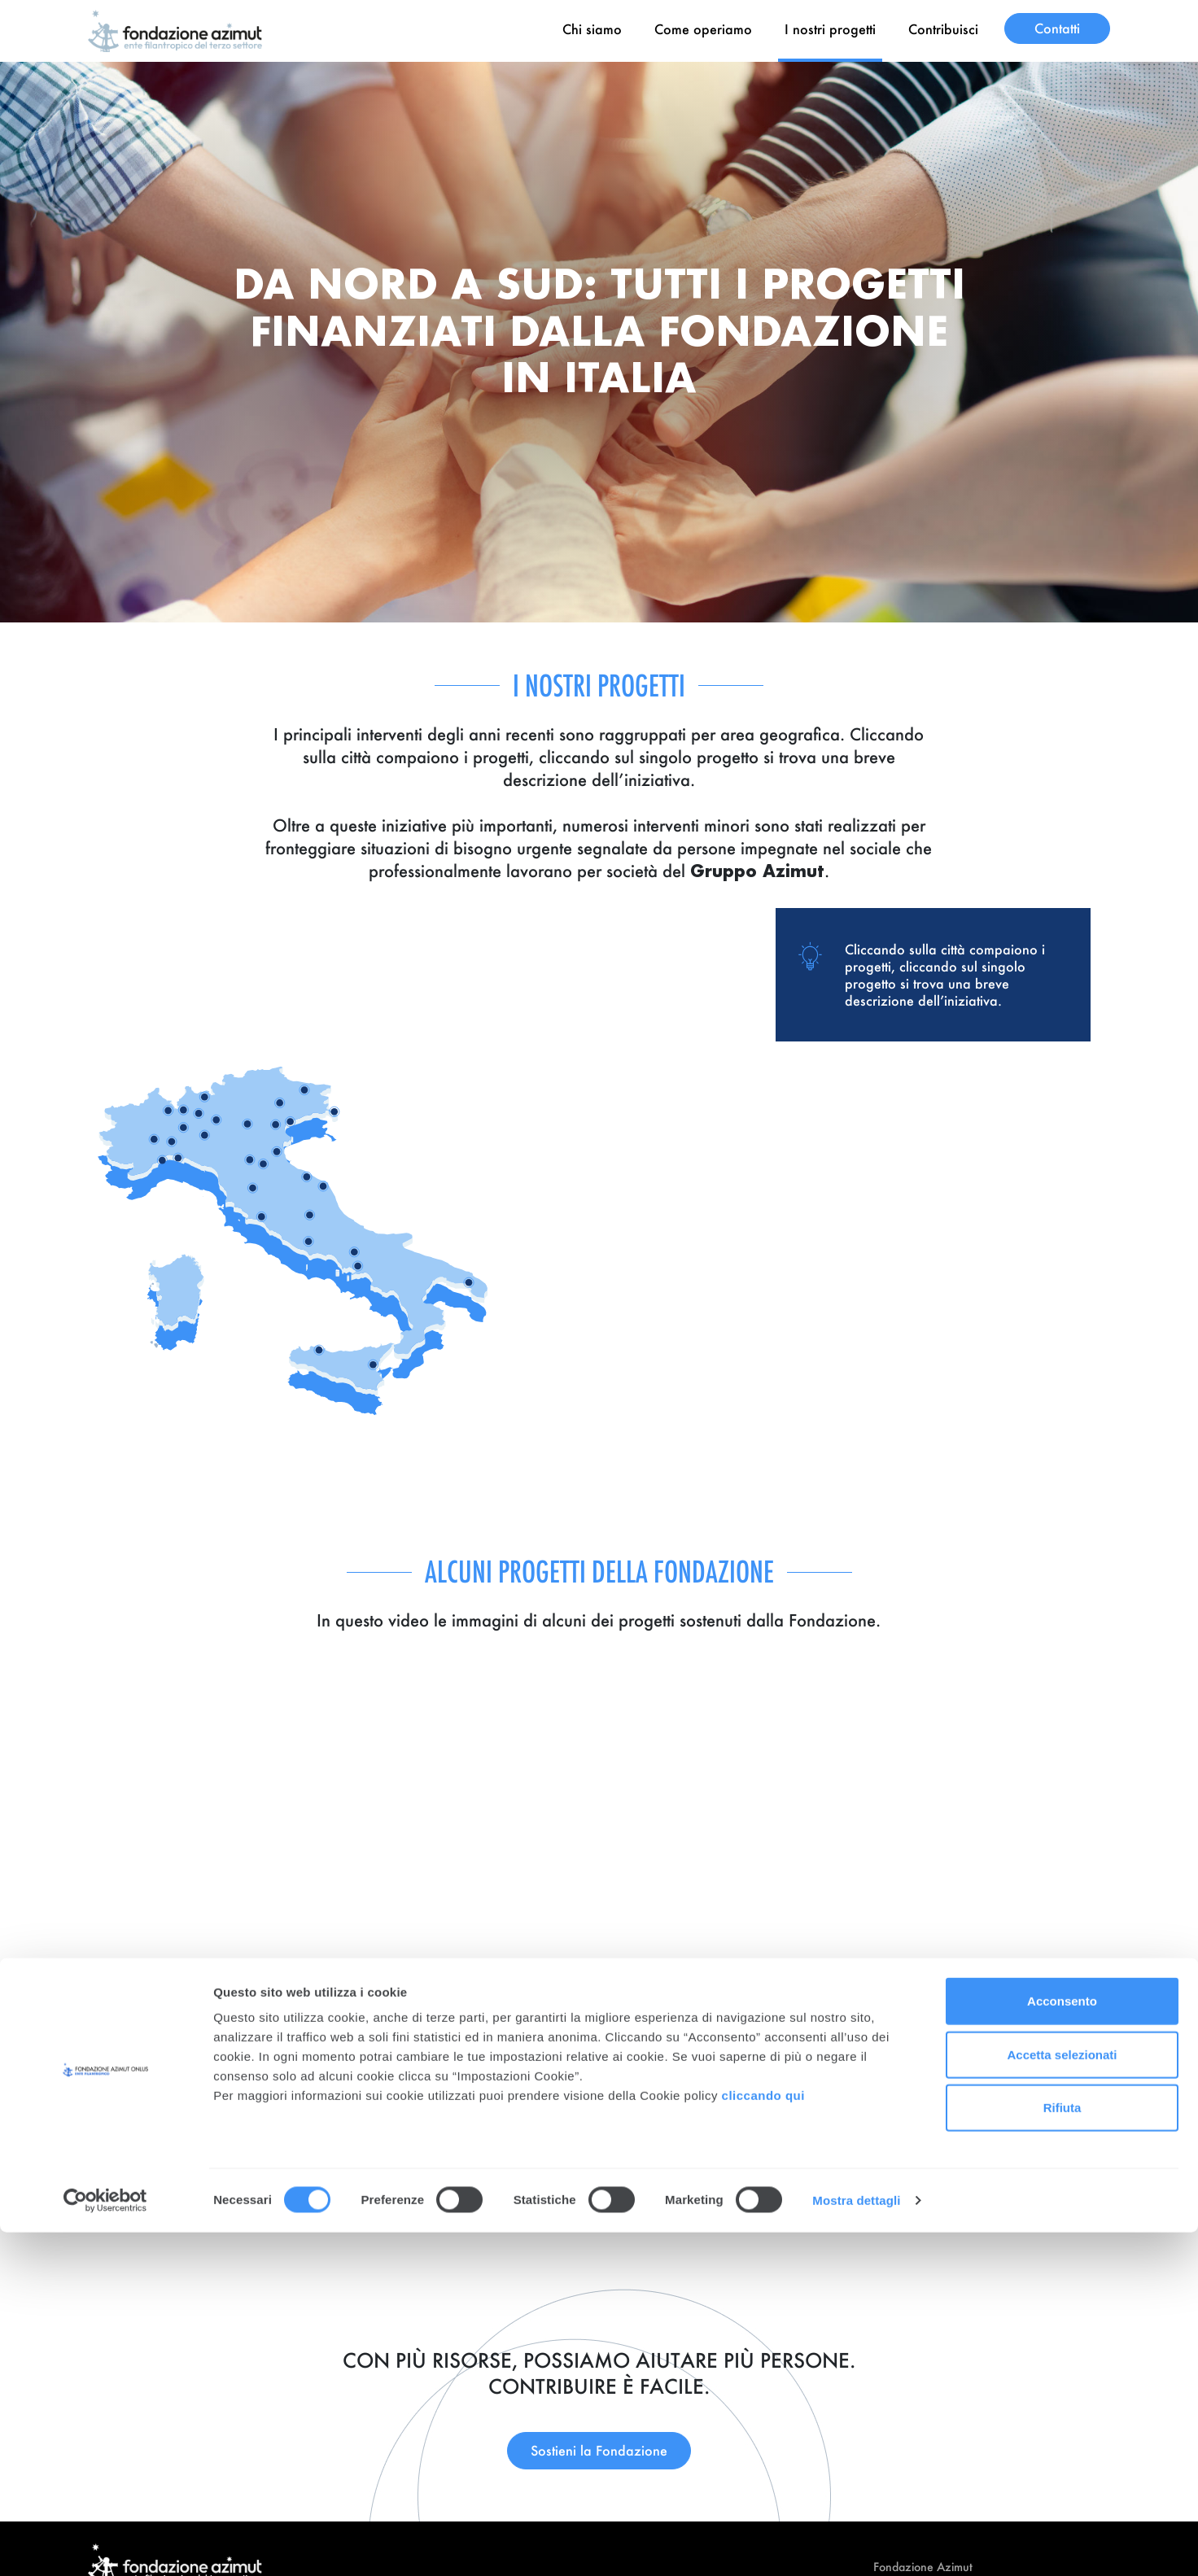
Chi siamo (592, 28)
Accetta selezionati (1062, 2398)
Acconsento (1062, 2344)
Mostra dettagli (856, 2544)
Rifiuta (1062, 2451)
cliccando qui (765, 2439)
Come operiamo (703, 28)
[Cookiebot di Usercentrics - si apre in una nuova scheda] (105, 2544)
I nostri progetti (830, 28)
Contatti (1057, 28)
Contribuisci (943, 28)
